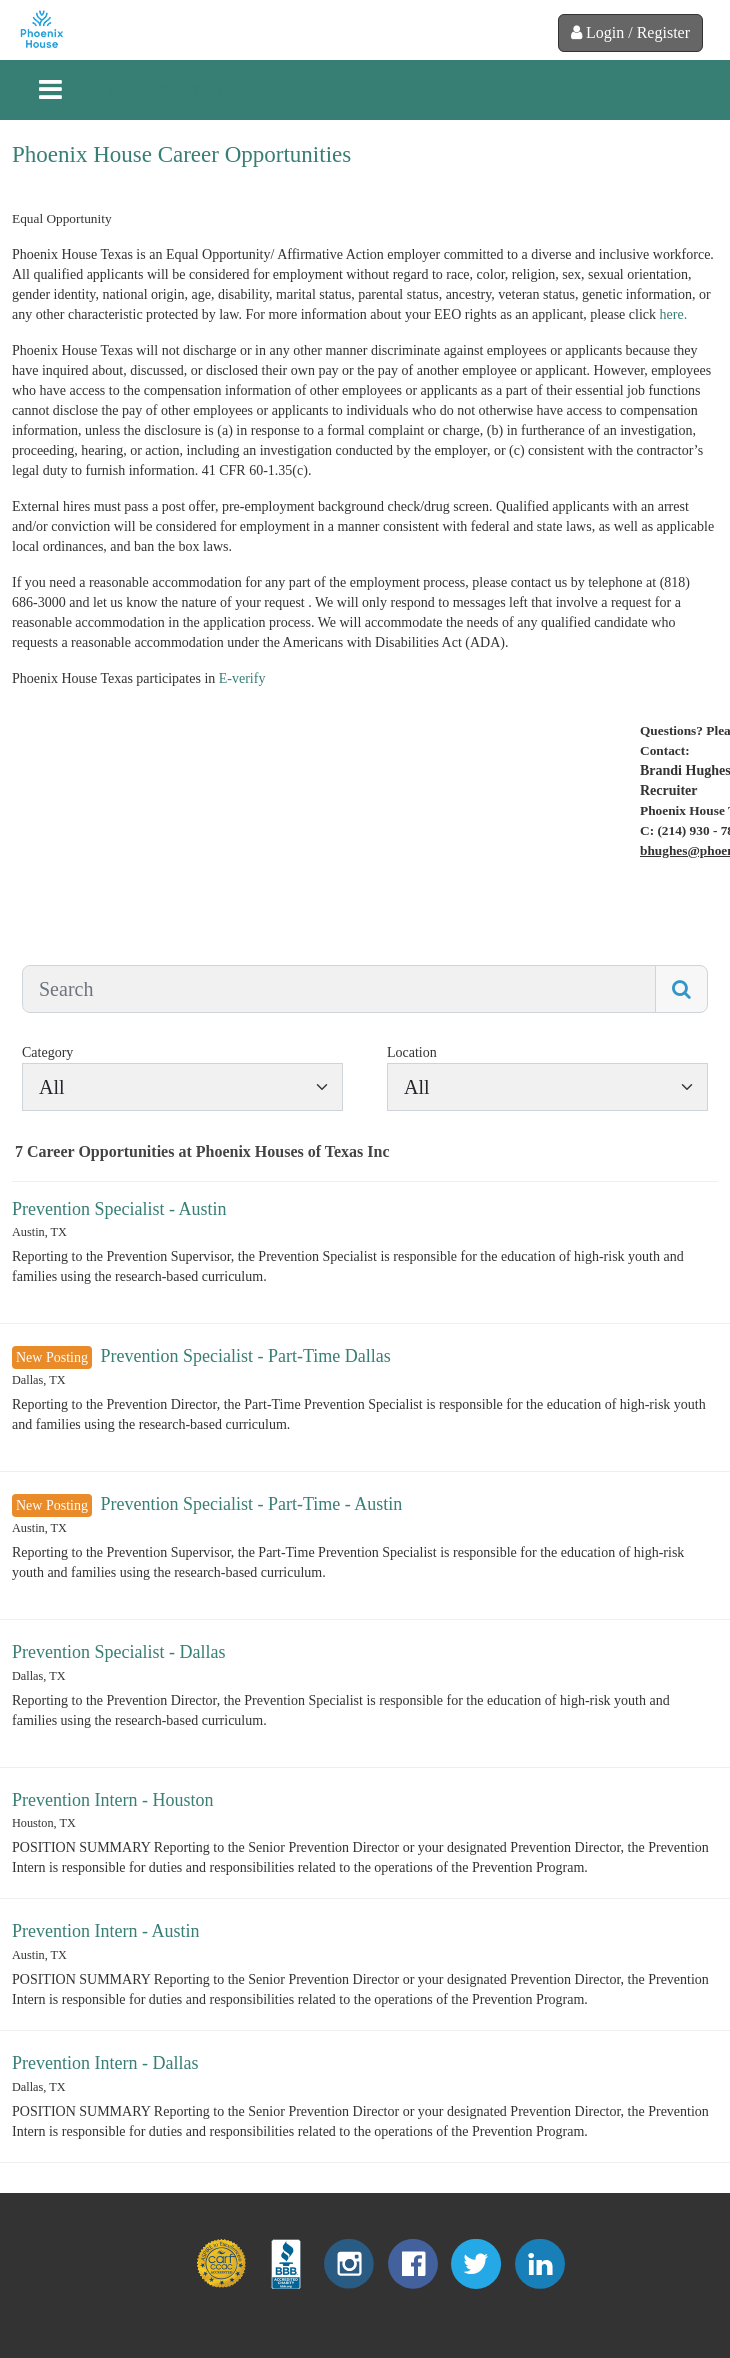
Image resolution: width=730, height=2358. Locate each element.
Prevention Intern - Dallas (105, 2063)
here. (674, 314)
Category (47, 1052)
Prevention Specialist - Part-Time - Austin (251, 1504)
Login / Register (630, 32)
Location (412, 1052)
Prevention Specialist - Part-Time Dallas (245, 1356)
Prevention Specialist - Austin (119, 1209)
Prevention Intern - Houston (112, 1800)
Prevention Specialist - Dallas (118, 1652)
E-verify (242, 678)
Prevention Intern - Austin (105, 1931)
